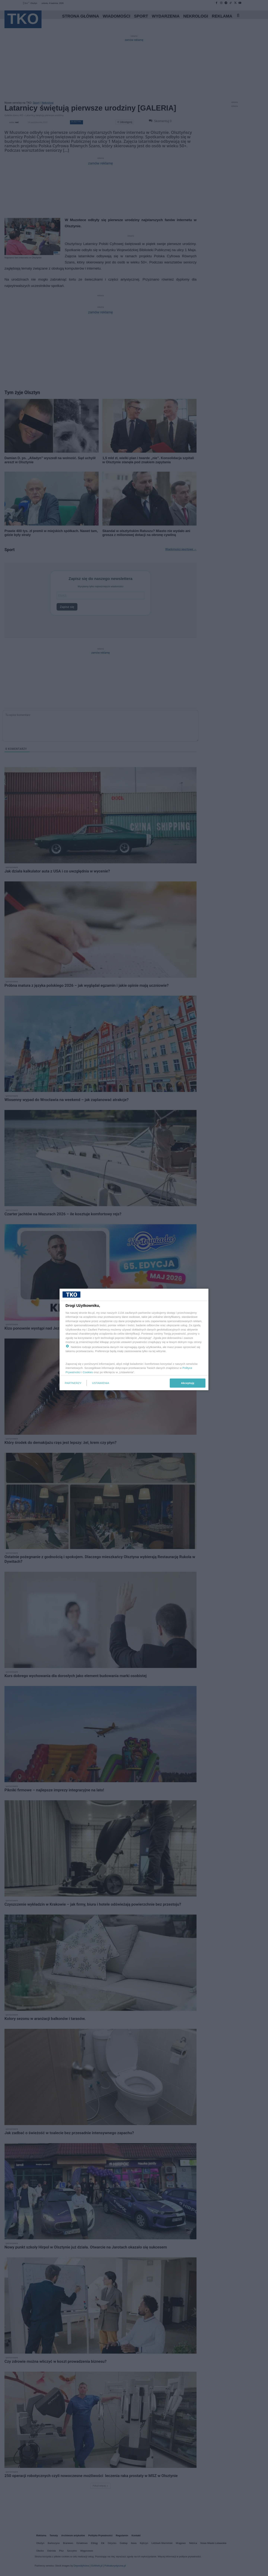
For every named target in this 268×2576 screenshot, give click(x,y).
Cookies (88, 1372)
